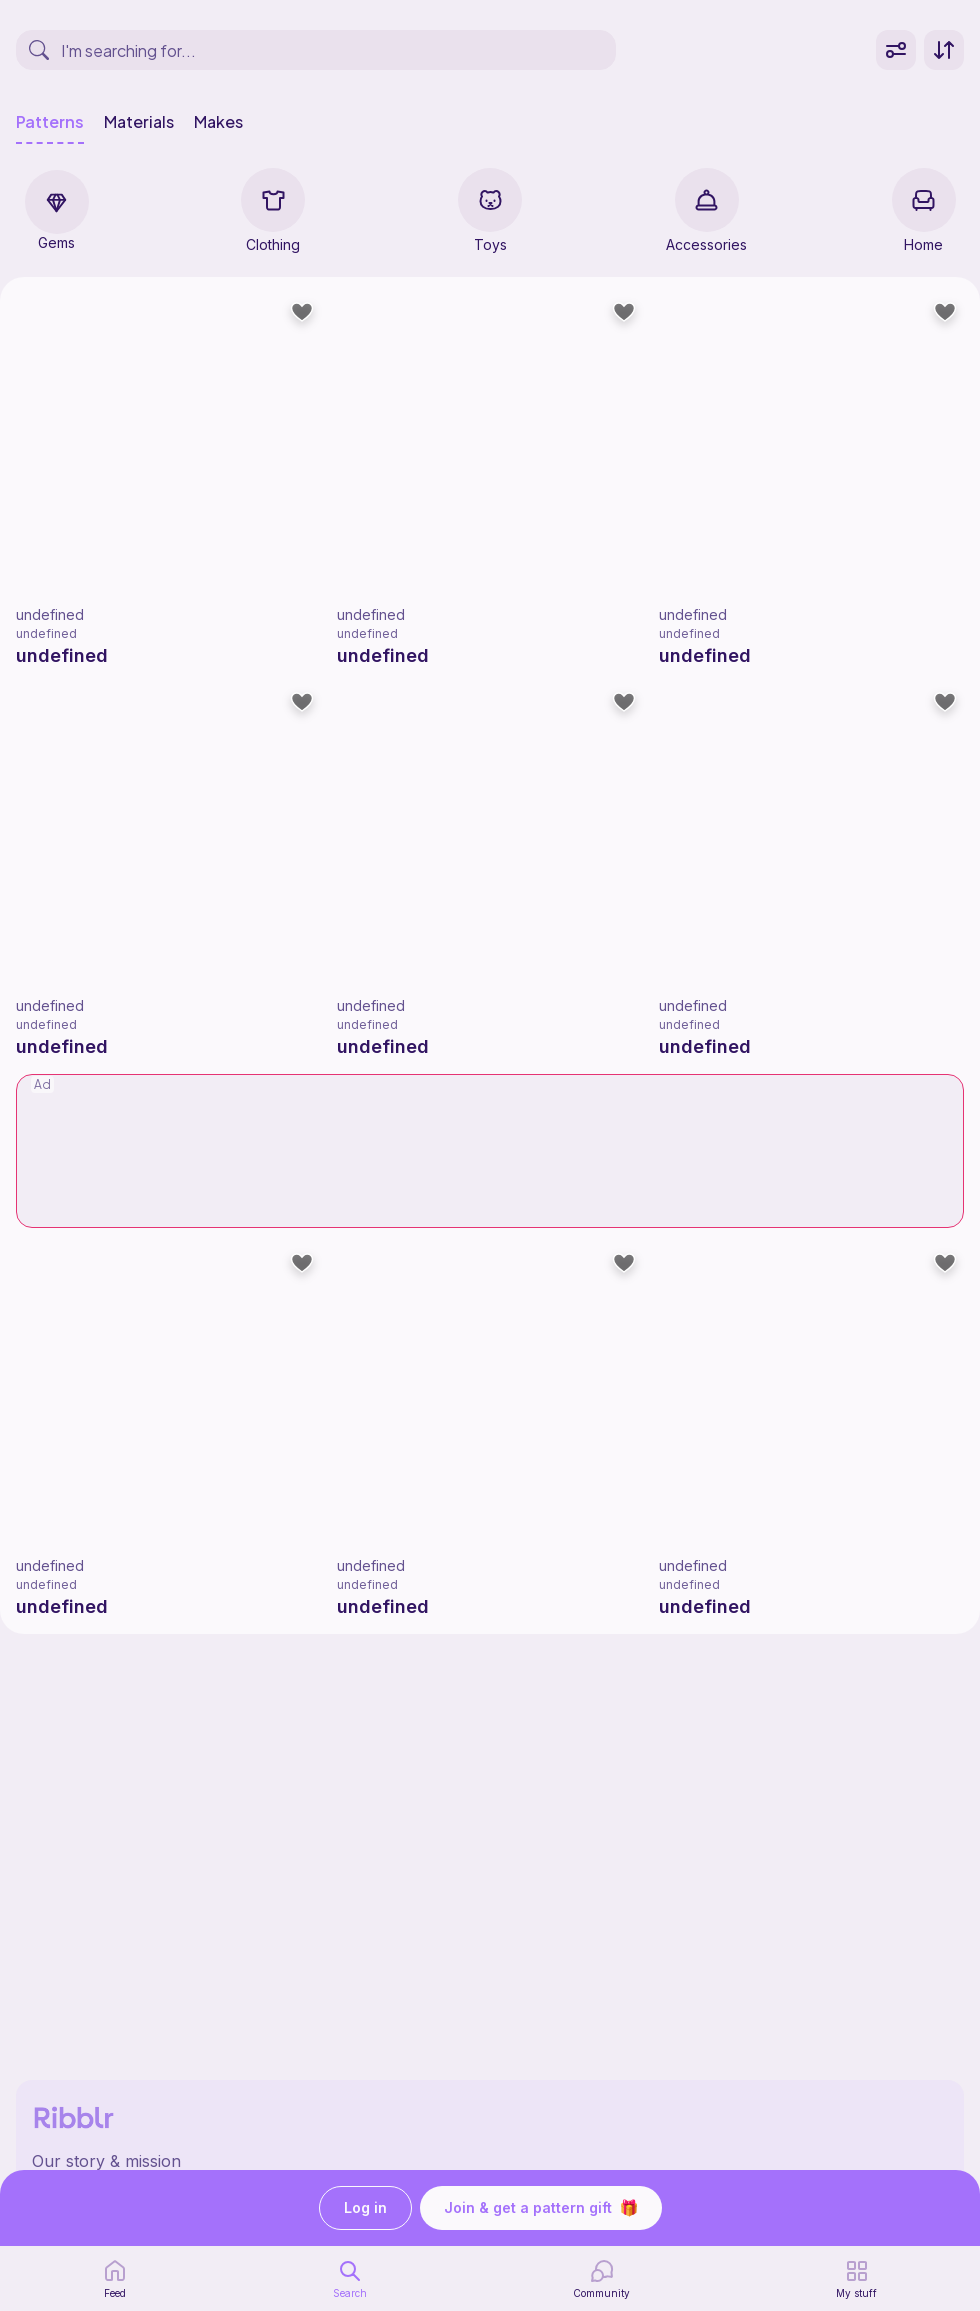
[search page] (350, 2279)
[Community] (601, 2279)
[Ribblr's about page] (490, 2161)
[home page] (115, 2279)
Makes (218, 122)
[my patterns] (856, 2279)
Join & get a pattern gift (541, 2208)
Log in (365, 2208)
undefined (50, 614)
